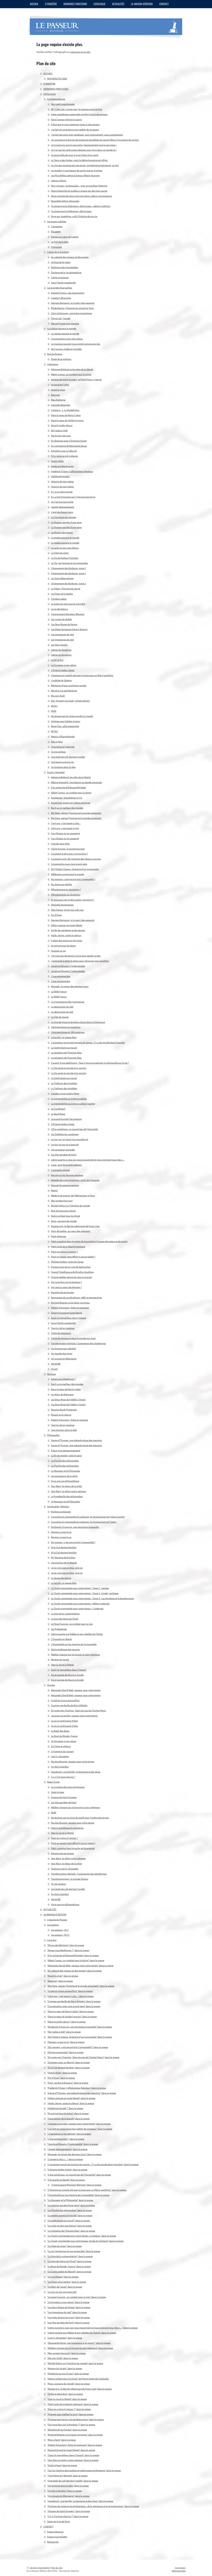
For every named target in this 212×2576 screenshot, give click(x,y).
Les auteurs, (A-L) (60, 1930)
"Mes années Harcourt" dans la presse (66, 2353)
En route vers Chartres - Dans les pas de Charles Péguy (78, 1710)
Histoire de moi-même (62, 481)
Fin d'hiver (56, 915)
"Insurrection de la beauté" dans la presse (68, 2118)
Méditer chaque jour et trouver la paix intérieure (75, 1654)
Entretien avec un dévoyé (64, 450)
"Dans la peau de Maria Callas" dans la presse (70, 2011)
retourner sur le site (80, 51)
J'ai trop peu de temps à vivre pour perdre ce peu (76, 955)
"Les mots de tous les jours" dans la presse (68, 2317)
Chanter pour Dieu (60, 843)
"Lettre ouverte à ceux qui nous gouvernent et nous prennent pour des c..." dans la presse (92, 2327)
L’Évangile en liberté (61, 1639)
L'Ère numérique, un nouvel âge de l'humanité (74, 1129)
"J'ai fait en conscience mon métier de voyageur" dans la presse (79, 2128)
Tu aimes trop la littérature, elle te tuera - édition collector (80, 206)
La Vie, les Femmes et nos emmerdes (69, 563)
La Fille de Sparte (60, 1017)
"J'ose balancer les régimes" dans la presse (69, 2133)
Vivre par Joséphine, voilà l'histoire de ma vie (74, 216)
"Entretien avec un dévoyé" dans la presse (68, 2062)
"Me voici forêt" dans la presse (62, 2358)
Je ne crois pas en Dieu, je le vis (67, 1567)
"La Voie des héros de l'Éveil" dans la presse (69, 2261)
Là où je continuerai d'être (64, 1720)
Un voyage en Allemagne (63, 1358)
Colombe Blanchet (60, 405)
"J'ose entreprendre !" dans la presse (65, 2138)
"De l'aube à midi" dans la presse (64, 2031)
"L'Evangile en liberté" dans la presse (66, 2179)
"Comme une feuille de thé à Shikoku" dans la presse (74, 2001)
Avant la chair (58, 389)
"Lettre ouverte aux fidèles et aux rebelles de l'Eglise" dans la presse (81, 2332)
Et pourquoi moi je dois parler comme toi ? (72, 899)
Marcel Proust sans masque (65, 323)
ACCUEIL (48, 73)
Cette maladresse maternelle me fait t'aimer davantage (79, 114)
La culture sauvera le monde (61, 328)
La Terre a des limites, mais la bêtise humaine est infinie (79, 160)
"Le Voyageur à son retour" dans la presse (68, 2302)
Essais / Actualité (56, 772)
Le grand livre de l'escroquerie (66, 1119)
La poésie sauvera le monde (65, 333)
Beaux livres (53, 1781)
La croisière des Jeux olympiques (67, 1787)
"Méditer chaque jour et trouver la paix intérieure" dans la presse (80, 2348)
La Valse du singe (60, 552)
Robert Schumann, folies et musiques (70, 1307)
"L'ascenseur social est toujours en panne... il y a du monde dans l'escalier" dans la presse (92, 2164)
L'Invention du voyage (62, 1751)
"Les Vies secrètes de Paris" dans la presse (68, 2322)
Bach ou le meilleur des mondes (67, 807)
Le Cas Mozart (58, 1108)
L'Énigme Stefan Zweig (62, 1124)
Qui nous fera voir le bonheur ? (66, 1282)
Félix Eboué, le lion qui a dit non (67, 909)
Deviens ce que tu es (61, 1532)
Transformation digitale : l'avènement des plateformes (78, 1873)
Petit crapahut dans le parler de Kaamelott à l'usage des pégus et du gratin (89, 1241)
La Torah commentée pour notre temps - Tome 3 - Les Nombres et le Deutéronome (92, 1598)
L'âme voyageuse (60, 277)
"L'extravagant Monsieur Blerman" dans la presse (76, 2184)
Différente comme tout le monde (67, 874)
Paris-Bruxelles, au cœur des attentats (70, 1231)
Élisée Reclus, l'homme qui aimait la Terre (72, 308)
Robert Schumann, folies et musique (69, 1419)
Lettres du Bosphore (61, 649)
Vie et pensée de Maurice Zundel (67, 1674)
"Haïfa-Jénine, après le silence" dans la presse (70, 2103)
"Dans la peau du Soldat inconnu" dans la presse (72, 2016)
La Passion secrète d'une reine (66, 522)
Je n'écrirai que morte (62, 501)
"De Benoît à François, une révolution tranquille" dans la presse (79, 2026)
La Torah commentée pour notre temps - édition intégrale (80, 1603)
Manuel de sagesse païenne (65, 1185)
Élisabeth (56, 231)
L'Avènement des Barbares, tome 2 (68, 583)
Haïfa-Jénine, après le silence (66, 935)
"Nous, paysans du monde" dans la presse (68, 2383)
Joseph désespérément (62, 507)
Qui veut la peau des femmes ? (66, 1287)
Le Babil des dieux (60, 1730)
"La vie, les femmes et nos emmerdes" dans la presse (73, 2251)
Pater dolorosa (58, 1236)
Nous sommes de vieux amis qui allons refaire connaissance (81, 196)
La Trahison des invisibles (64, 1083)
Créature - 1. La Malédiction (65, 410)
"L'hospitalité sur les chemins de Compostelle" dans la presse (78, 2195)
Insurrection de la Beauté (64, 1562)
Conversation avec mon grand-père (69, 864)
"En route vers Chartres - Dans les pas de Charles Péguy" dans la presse (83, 2057)
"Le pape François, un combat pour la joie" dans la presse (76, 2297)
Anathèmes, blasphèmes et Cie (66, 797)
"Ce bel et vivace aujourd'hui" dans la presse (70, 1991)
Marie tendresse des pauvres (65, 1649)
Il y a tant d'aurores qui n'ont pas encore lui (73, 496)
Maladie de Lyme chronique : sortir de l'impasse (75, 1180)
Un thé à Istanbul (60, 1766)
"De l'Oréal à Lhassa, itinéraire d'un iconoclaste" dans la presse (79, 2036)
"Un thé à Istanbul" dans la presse (64, 2490)
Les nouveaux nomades (63, 1149)
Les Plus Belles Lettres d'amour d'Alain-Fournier (75, 175)
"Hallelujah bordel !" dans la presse (65, 2108)
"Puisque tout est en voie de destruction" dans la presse (75, 2419)
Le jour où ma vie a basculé (65, 1144)
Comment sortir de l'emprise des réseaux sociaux (76, 858)
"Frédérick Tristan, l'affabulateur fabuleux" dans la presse (76, 2087)
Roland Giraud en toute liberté (66, 1312)
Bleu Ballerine (58, 399)
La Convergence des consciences (67, 1001)
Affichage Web (179, 2570)
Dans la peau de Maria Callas (66, 415)
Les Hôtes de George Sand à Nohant (69, 629)
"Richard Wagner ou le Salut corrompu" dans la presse (75, 2434)
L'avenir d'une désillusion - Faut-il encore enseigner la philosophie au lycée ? (90, 1062)
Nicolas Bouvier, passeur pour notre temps (72, 1761)
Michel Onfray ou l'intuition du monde (70, 1205)
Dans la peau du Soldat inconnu (67, 420)
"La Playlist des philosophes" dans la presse (69, 2210)
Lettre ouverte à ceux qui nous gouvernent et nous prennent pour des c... (88, 1159)
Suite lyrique (57, 1792)
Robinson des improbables (64, 267)
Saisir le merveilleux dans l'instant (68, 1317)
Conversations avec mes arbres (67, 338)
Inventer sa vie (58, 950)
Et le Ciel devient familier (64, 1547)
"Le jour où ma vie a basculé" (62, 2291)
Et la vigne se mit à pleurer (64, 456)
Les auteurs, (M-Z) (60, 1934)
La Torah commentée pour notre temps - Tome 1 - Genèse (80, 1588)
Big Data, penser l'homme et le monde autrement (76, 813)
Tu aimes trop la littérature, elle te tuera (71, 211)
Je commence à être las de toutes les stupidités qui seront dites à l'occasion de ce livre (95, 139)
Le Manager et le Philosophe (65, 1501)
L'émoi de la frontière (58, 252)
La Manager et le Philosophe (65, 1470)
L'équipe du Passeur (57, 1919)
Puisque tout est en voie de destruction (71, 1266)
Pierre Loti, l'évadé (60, 318)
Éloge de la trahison (61, 359)
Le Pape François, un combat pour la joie (72, 1623)
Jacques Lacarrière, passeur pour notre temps (74, 1715)
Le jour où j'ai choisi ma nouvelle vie (69, 1139)
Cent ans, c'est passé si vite (65, 828)
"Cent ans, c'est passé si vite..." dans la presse (70, 1996)
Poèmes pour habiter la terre (65, 721)
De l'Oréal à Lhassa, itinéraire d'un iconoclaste (75, 869)
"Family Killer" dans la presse (62, 2072)
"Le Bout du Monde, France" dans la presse (69, 2266)
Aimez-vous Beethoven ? (63, 1379)
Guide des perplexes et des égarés (68, 930)
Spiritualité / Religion (58, 1506)
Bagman (55, 394)
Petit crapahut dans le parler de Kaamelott (73, 1848)
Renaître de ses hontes (62, 1292)
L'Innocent (56, 247)
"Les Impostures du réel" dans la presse (67, 2312)
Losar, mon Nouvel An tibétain (66, 1164)
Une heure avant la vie (62, 762)
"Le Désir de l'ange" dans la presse (64, 2286)
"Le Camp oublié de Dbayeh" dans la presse (69, 2271)
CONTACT (48, 2526)
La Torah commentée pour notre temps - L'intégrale (77, 1608)
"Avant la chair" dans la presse (62, 1975)
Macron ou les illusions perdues (67, 1175)
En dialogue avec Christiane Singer (69, 440)
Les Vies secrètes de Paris (63, 1154)
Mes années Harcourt (62, 1200)
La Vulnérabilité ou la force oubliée (69, 1098)
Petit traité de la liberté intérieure (68, 1246)
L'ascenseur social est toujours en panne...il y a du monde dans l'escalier (88, 1042)
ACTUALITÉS (49, 1909)
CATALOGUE (49, 94)
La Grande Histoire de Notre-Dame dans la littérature (78, 1022)
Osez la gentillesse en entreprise (67, 1827)
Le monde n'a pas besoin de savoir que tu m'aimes (76, 170)
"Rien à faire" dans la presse (61, 2439)
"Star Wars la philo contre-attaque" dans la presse (72, 2460)
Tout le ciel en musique (62, 1328)
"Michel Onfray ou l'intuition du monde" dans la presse (75, 2363)
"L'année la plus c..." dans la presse (65, 2159)
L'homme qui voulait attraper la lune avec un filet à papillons (82, 675)
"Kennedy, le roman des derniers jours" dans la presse (74, 2154)
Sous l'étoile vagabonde (63, 282)
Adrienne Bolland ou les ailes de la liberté (72, 369)
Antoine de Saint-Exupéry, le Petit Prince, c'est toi (76, 379)
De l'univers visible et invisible (66, 349)
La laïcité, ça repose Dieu (64, 1037)
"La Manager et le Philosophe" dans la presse (70, 2200)
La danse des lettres (61, 1578)
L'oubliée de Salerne (61, 680)
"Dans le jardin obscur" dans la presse (66, 2021)
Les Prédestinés (59, 1629)
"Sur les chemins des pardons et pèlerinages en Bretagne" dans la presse (84, 2470)
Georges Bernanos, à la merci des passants (72, 303)
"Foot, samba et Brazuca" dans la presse (67, 2082)
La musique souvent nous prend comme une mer (75, 343)
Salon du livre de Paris (58, 2521)
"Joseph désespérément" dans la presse (67, 2149)
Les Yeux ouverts (59, 644)
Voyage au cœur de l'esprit (64, 236)
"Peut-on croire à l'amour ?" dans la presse (69, 2409)
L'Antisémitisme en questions (65, 1027)
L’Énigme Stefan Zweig (62, 670)
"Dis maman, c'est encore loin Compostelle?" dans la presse (77, 2047)
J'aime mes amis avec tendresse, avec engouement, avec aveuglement (87, 134)
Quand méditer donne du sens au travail (71, 1277)
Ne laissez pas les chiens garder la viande (72, 716)
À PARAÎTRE (49, 83)
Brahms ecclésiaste (61, 1511)
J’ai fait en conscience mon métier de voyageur (75, 129)
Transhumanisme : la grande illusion (69, 1878)
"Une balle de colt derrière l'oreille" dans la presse (72, 2480)
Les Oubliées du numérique (65, 1134)
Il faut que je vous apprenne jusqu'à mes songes (75, 124)
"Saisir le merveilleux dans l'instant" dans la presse (73, 2455)
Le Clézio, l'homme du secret (65, 588)
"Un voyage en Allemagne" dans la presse (68, 2496)
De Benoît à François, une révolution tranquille (75, 1527)
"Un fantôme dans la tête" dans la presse (68, 2485)
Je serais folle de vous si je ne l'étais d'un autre (74, 155)
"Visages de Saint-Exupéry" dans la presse (68, 2511)
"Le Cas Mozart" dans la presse (62, 2276)
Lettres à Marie (58, 180)
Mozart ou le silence (61, 1414)
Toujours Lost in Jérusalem (64, 1868)
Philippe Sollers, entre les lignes (67, 1261)
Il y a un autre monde (62, 491)
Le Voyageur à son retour (63, 665)
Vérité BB (55, 1363)
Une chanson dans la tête (64, 1430)
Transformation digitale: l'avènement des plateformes (78, 1343)
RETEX (54, 731)
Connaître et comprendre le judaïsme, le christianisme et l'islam (83, 1521)
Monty (54, 705)
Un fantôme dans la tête (63, 767)
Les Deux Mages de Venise (64, 624)
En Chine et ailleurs (61, 1746)
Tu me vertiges (58, 751)
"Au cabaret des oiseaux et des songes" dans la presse (74, 1970)
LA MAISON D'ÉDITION (54, 1914)
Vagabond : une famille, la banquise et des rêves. (76, 1771)
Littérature (52, 364)
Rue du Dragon (54, 354)
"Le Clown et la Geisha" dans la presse (66, 2281)
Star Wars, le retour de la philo (66, 1486)
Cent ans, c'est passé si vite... (66, 823)
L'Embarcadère (58, 598)
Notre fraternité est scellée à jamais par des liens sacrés (79, 190)
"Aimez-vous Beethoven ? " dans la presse (68, 1950)
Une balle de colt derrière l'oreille (68, 756)
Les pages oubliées (56, 221)
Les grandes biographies (59, 287)
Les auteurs (53, 1924)
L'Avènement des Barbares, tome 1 (68, 568)
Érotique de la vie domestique (66, 272)
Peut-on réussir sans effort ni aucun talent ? (73, 1256)
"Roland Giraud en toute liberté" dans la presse (71, 2450)
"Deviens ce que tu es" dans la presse (65, 2042)
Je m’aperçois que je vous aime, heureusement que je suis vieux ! (84, 145)
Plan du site (56, 2567)
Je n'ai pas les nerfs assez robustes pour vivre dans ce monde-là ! (84, 150)
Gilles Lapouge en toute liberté (66, 925)
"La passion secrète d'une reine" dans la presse (71, 2205)
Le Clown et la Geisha (62, 593)
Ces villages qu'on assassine (65, 833)
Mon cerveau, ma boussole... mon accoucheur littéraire (79, 185)
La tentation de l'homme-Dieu (66, 1052)
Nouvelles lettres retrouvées (65, 201)
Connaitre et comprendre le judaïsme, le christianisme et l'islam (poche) (88, 1516)
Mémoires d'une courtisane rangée (68, 685)
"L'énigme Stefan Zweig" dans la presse (67, 2169)
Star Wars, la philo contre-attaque (68, 1491)
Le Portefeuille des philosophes (67, 1496)
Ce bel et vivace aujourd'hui (65, 1700)
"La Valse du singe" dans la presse (64, 2246)
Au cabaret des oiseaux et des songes (70, 257)
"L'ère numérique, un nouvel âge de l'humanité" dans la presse (79, 2174)
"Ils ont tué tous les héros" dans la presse (68, 2113)
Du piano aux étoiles (61, 884)
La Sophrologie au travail (64, 1047)
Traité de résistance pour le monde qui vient (73, 1338)
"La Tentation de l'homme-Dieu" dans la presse (71, 2230)
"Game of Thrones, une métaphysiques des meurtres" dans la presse (81, 2093)
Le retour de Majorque (62, 1394)
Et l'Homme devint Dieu (63, 1557)
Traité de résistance (61, 1333)
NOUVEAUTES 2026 (57, 78)
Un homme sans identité (63, 1348)
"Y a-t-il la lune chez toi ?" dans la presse (67, 2516)
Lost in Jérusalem (60, 1756)
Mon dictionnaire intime (63, 1210)
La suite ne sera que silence (65, 547)
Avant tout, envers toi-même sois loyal (70, 802)
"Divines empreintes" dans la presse (65, 2052)
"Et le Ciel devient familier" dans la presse (68, 2067)
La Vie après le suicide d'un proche (68, 1068)
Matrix (54, 1190)
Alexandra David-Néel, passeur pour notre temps (76, 1690)
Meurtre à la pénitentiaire (64, 690)
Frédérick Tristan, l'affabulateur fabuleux (72, 471)
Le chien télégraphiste (62, 578)
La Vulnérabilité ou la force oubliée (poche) (73, 1103)
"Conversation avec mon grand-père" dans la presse (73, 2006)
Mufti (53, 711)
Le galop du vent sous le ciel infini (68, 603)
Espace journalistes (57, 2536)
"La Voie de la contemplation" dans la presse (70, 2256)
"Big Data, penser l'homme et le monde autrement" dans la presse (80, 1985)
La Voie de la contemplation (65, 1613)
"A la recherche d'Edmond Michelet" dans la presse (73, 1955)
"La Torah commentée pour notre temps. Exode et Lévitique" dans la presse (85, 2240)
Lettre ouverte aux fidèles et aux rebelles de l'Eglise (77, 1634)
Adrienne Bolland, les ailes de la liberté (71, 777)
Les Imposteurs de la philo (64, 1476)
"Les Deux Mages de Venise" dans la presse (68, 2307)
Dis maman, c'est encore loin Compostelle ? (73, 879)
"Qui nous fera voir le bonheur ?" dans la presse (71, 2424)
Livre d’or (52, 1940)
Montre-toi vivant (60, 1659)
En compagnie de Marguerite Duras (69, 445)
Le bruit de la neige (60, 262)
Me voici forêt (58, 695)
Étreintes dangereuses (62, 904)
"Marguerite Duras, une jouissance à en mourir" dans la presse (78, 2342)
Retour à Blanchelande (63, 736)
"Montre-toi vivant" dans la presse (64, 2368)
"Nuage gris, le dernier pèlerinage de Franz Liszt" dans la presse (79, 2388)
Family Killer (57, 461)
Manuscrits (52, 2541)
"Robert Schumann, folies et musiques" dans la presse (74, 2445)
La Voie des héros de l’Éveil (64, 1618)
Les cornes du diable (61, 619)
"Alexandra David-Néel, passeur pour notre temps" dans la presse (80, 1965)
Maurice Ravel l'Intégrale (64, 1409)
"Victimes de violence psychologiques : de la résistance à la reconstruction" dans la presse (93, 2506)
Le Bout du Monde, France (64, 1736)
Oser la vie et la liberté (62, 1664)
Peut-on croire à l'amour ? (64, 1251)
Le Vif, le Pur (57, 660)
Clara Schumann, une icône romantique (71, 313)
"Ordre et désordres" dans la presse (65, 2394)
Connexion (180, 2567)
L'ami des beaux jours (62, 512)
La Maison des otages (62, 532)
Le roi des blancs (59, 609)
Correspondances (56, 99)
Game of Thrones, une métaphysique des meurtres (76, 1440)
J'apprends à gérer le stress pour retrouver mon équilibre (80, 960)
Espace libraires (55, 2531)
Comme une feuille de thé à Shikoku (69, 1705)
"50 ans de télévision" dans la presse (65, 1945)
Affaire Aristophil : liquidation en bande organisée (76, 782)
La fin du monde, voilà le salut (66, 1455)
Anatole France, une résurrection (67, 292)
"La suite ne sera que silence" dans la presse (69, 2225)
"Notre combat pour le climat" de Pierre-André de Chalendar (78, 2378)
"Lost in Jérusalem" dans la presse (64, 2337)
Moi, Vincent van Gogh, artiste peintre (70, 700)
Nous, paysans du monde (64, 1221)
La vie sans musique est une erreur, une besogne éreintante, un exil (85, 165)
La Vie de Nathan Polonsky (64, 558)
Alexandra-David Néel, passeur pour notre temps (76, 1695)
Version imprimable (38, 2567)
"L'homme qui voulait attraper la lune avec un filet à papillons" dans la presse (86, 2189)
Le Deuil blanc (58, 1113)
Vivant (54, 1368)
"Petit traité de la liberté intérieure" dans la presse (72, 2404)
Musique (51, 1374)
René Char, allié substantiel (65, 726)
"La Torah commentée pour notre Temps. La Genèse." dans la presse (81, 2235)
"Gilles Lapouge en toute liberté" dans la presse (71, 2098)
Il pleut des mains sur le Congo (66, 940)
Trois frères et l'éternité (62, 746)
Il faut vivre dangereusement (65, 1450)
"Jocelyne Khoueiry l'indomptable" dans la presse (72, 2144)
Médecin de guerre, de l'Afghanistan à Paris (73, 1195)
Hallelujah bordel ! (60, 476)
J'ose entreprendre (60, 976)
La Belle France (59, 991)
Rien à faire (57, 741)
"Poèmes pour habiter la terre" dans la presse (70, 2414)
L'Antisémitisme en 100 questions (67, 1032)
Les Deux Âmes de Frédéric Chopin (68, 1399)
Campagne (56, 226)
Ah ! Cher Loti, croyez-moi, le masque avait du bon (76, 109)
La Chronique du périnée (63, 517)
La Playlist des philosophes (65, 1460)
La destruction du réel (62, 1006)
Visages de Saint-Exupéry (64, 1797)
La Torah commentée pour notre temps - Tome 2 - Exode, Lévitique (84, 1593)
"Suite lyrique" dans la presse (62, 2465)
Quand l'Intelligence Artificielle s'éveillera (72, 1272)
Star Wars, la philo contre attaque (68, 1858)
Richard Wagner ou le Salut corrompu (70, 1302)
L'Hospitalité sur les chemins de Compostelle (74, 1644)
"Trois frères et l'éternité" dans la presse (67, 2475)
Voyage (51, 1685)
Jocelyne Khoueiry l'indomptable (68, 966)
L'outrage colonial (60, 1170)
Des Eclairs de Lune (61, 435)
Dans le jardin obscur (62, 425)
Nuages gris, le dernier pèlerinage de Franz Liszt (75, 1226)
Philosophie (53, 1435)
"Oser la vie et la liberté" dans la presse (67, 2399)
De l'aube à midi (59, 430)
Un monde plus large (61, 1353)
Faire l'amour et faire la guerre (66, 119)
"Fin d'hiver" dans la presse (61, 2077)
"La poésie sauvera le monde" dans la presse (69, 2215)
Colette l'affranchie (61, 298)
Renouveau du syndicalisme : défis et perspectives (76, 1297)
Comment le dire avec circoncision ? (69, 853)
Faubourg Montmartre (62, 466)
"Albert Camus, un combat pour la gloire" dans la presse (75, 1960)
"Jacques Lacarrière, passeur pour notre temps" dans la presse (79, 2123)
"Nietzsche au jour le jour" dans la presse (68, 2373)
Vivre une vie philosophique (65, 1481)
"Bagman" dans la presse (60, 1981)
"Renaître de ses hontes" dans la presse (67, 2429)
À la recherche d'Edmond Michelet (68, 787)
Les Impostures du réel (62, 634)
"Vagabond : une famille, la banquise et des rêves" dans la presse (80, 2501)
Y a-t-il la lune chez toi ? (63, 1776)
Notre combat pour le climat (65, 1215)
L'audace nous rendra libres (65, 1093)
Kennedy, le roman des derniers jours (69, 986)
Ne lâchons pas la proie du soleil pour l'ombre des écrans (80, 1817)
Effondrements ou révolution (65, 894)
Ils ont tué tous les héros (63, 945)
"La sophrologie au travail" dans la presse (68, 2220)
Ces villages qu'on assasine (65, 838)
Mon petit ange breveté (63, 104)
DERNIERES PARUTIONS (55, 88)
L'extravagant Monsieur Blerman (67, 614)
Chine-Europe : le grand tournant (68, 848)
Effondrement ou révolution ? (66, 889)
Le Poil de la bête (59, 241)
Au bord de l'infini (60, 384)
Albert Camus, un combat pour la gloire (71, 374)
